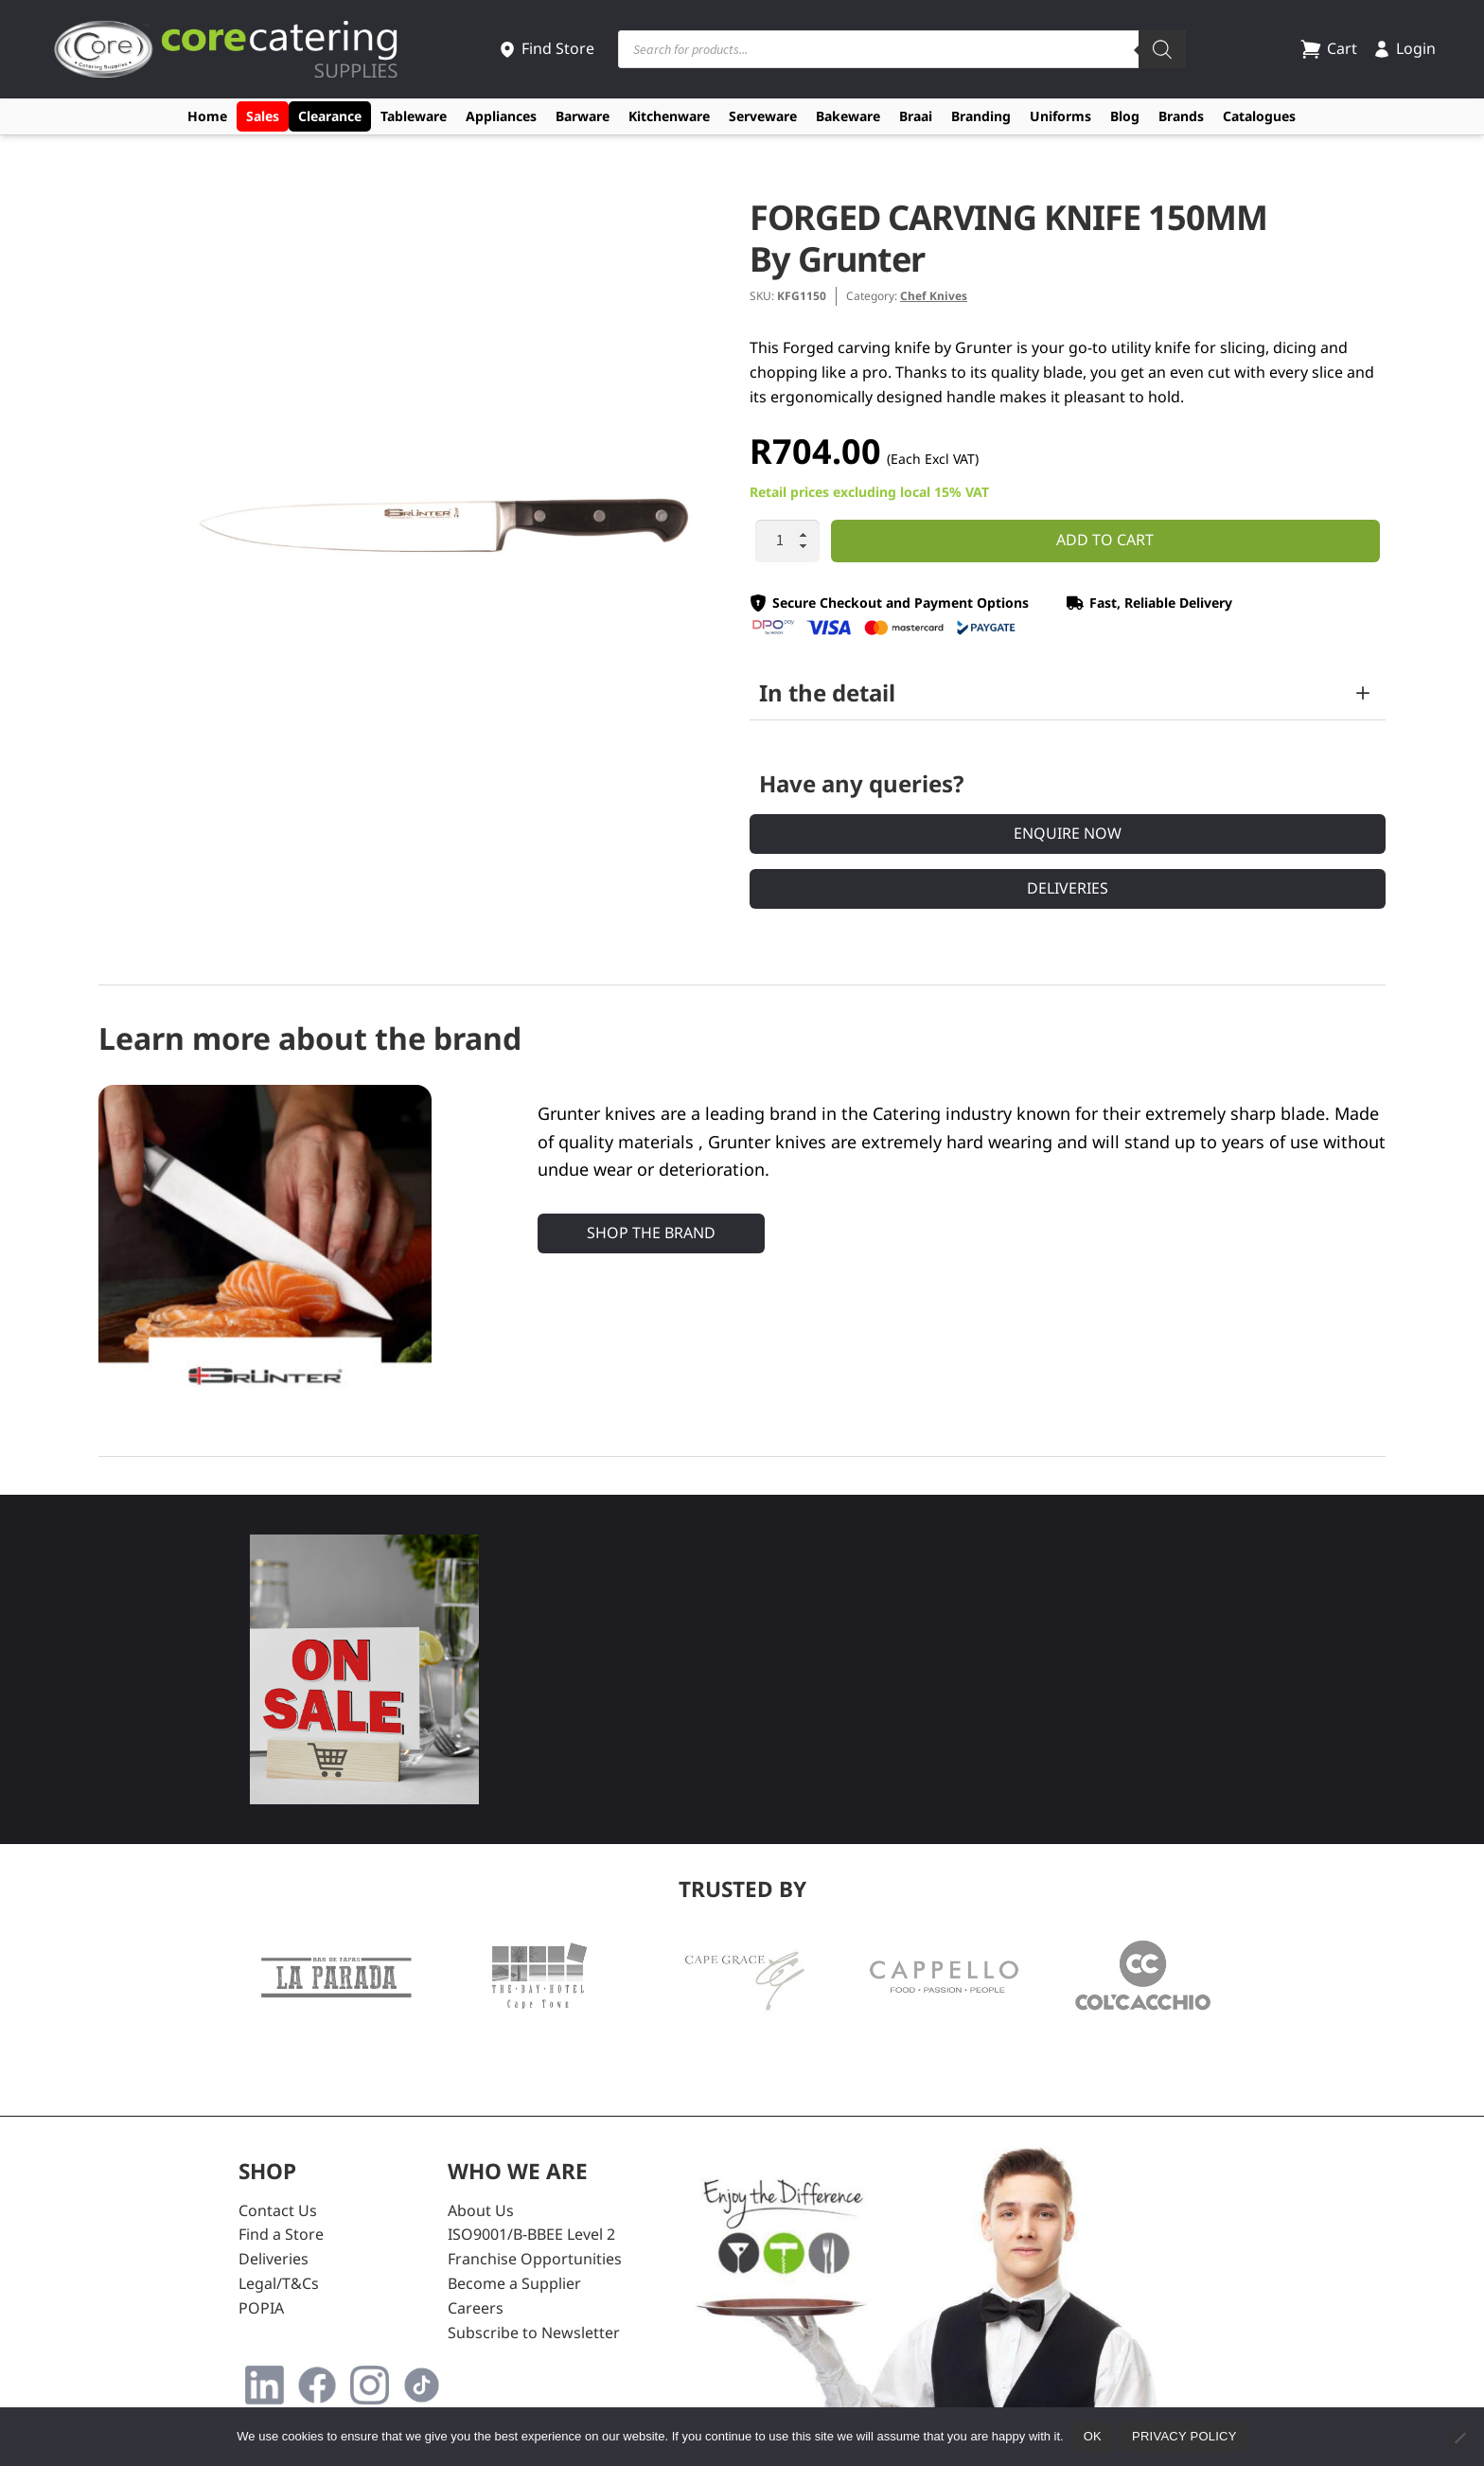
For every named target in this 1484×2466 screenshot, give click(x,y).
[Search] (1162, 49)
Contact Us (277, 2210)
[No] (1459, 2437)
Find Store (546, 48)
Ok (1093, 2436)
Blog (1125, 116)
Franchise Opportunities (535, 2258)
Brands (1181, 116)
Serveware (763, 116)
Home (207, 116)
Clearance (330, 116)
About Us (481, 2210)
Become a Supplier (514, 2283)
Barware (583, 116)
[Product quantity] (787, 541)
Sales (262, 116)
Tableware (413, 116)
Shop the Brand (651, 1232)
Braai (915, 116)
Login (1404, 48)
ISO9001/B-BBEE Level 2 (531, 2234)
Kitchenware (669, 116)
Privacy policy (1184, 2436)
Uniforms (1060, 116)
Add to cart (1105, 539)
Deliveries (1067, 888)
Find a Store (281, 2234)
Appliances (501, 116)
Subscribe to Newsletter (534, 2332)
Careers (476, 2307)
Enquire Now (1068, 833)
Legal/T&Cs (278, 2283)
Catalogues (1259, 116)
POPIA (261, 2307)
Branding (981, 116)
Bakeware (848, 116)
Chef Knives (933, 296)
